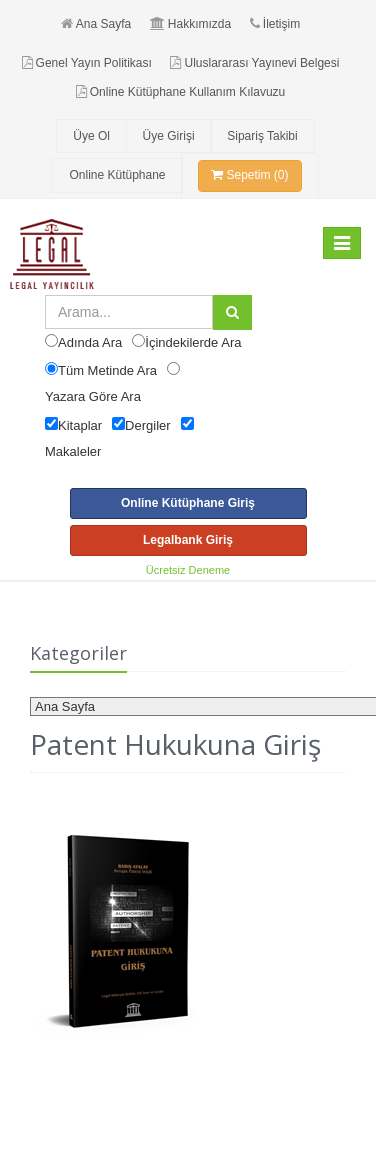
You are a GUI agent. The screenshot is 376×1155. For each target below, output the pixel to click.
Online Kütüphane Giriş (188, 503)
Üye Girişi (169, 136)
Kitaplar (80, 425)
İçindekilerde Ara (193, 342)
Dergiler (148, 425)
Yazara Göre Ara (93, 396)
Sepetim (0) (249, 175)
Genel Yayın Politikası (87, 63)
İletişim (275, 24)
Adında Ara (90, 342)
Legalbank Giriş (188, 540)
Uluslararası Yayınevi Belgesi (254, 63)
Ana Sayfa (96, 24)
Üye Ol (91, 136)
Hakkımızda (190, 24)
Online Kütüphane (117, 175)
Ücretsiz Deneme (188, 570)
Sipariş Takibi (262, 136)
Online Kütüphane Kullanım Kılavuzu (180, 92)
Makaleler (73, 451)
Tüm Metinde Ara (107, 370)
